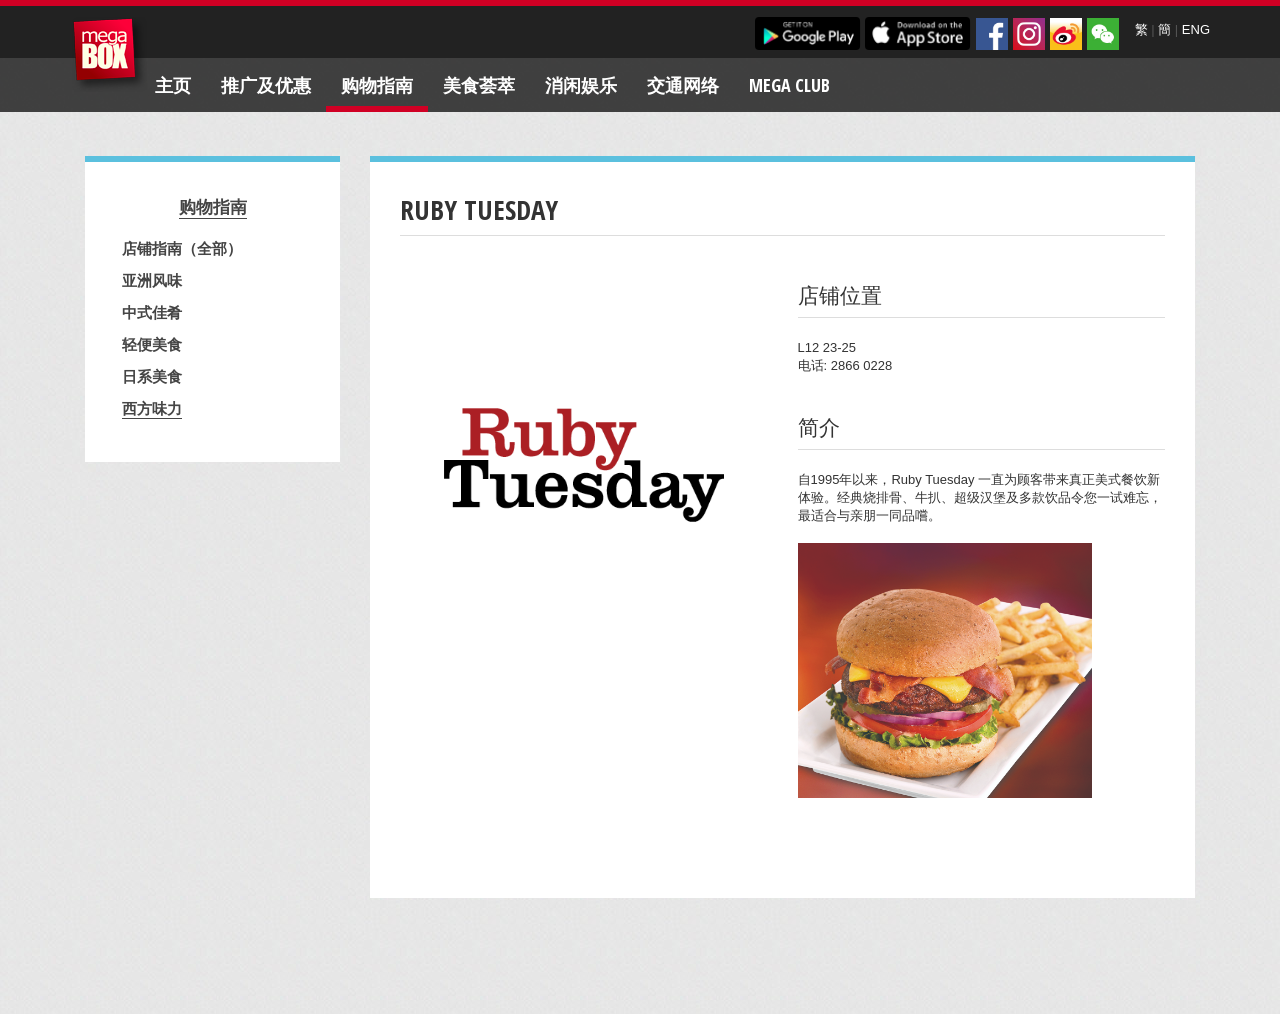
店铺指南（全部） (182, 248)
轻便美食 (152, 344)
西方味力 (152, 408)
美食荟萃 (479, 85)
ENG (1196, 29)
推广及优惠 (266, 85)
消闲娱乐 (581, 85)
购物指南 (377, 85)
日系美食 (152, 376)
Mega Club (789, 85)
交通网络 (683, 85)
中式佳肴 (152, 312)
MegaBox (109, 54)
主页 (173, 85)
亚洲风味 (152, 280)
